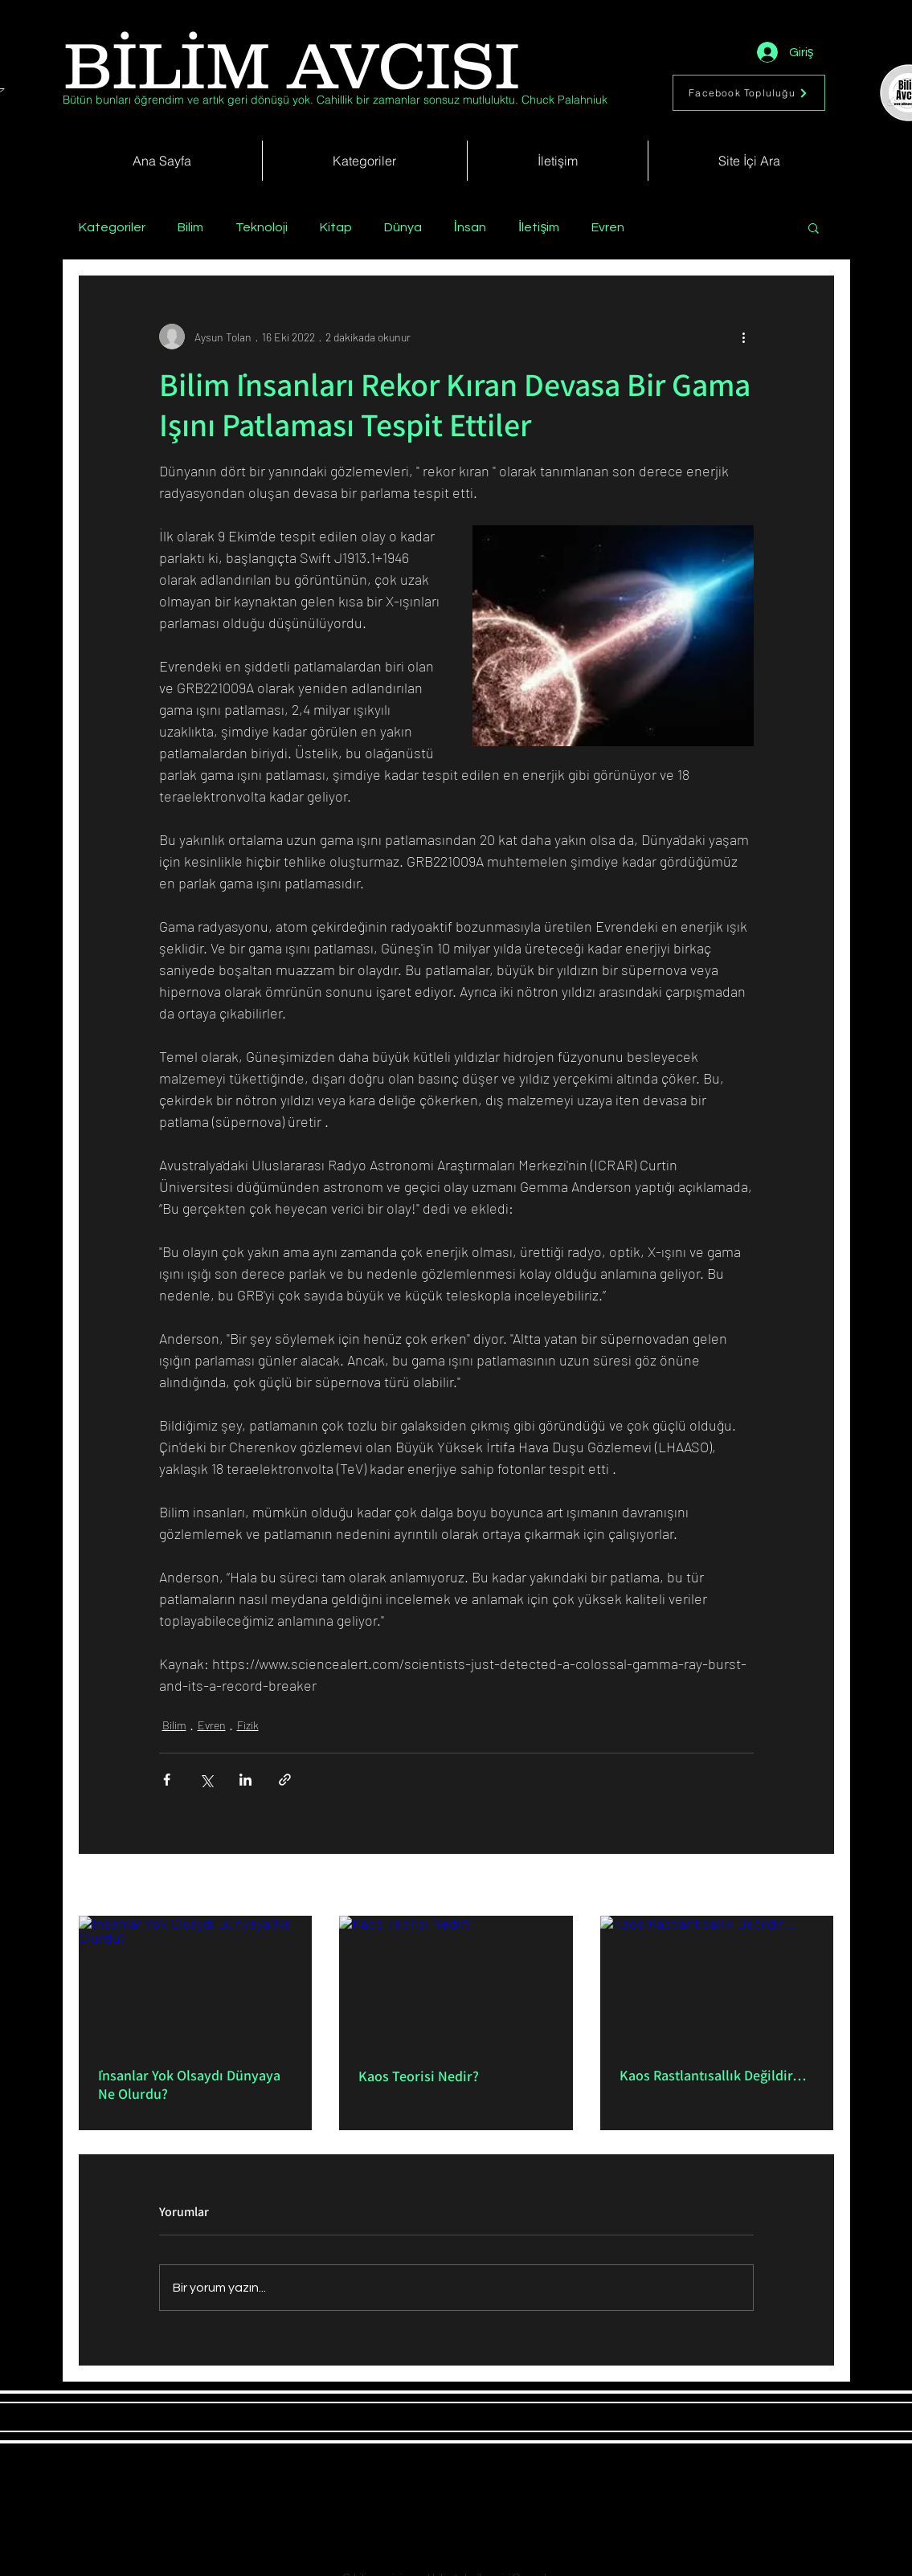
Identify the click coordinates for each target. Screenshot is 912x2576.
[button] (813, 227)
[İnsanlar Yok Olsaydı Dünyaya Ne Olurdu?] (196, 1981)
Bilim (190, 227)
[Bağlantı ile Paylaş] (284, 1779)
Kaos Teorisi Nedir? (418, 2076)
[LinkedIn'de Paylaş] (245, 1779)
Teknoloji (261, 227)
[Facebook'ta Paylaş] (166, 1779)
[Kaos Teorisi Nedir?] (456, 1981)
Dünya (403, 227)
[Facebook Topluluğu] (749, 93)
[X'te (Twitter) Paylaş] (206, 1779)
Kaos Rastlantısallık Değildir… (713, 2075)
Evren (607, 227)
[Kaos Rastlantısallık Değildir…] (717, 1981)
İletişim (538, 227)
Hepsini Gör (806, 1886)
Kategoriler (112, 227)
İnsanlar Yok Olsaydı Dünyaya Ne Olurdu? (189, 2084)
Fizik (248, 1725)
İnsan (470, 227)
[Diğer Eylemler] (744, 336)
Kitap (336, 227)
